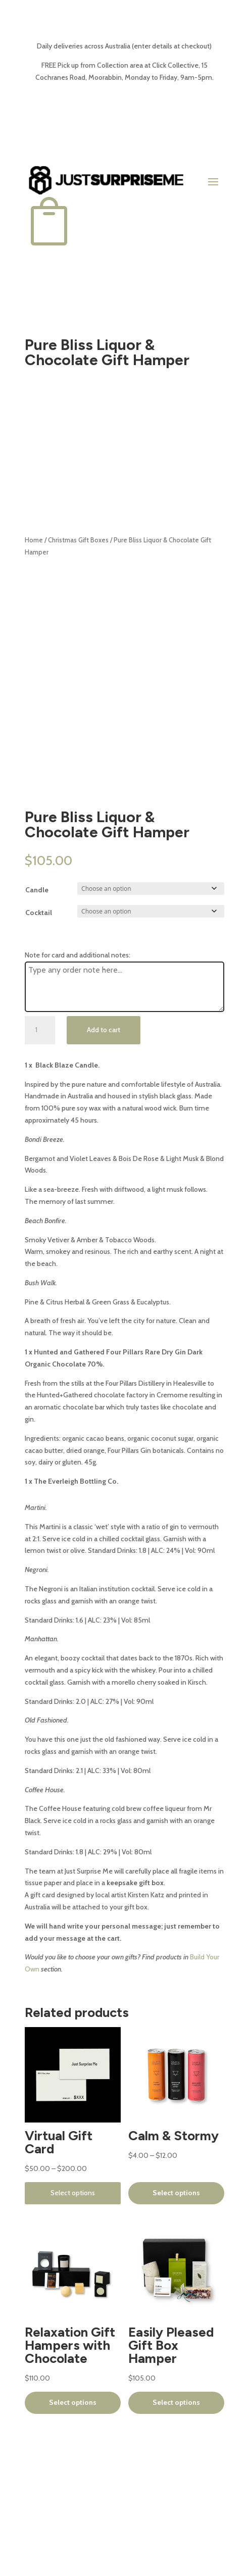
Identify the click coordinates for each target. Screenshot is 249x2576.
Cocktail (38, 912)
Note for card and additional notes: (77, 954)
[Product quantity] (40, 1030)
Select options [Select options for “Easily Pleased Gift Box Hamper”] (176, 2402)
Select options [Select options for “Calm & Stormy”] (176, 2192)
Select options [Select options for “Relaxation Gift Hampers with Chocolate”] (72, 2402)
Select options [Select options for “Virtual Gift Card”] (73, 2192)
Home (34, 540)
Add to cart (103, 1029)
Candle (36, 889)
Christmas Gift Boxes (78, 540)
